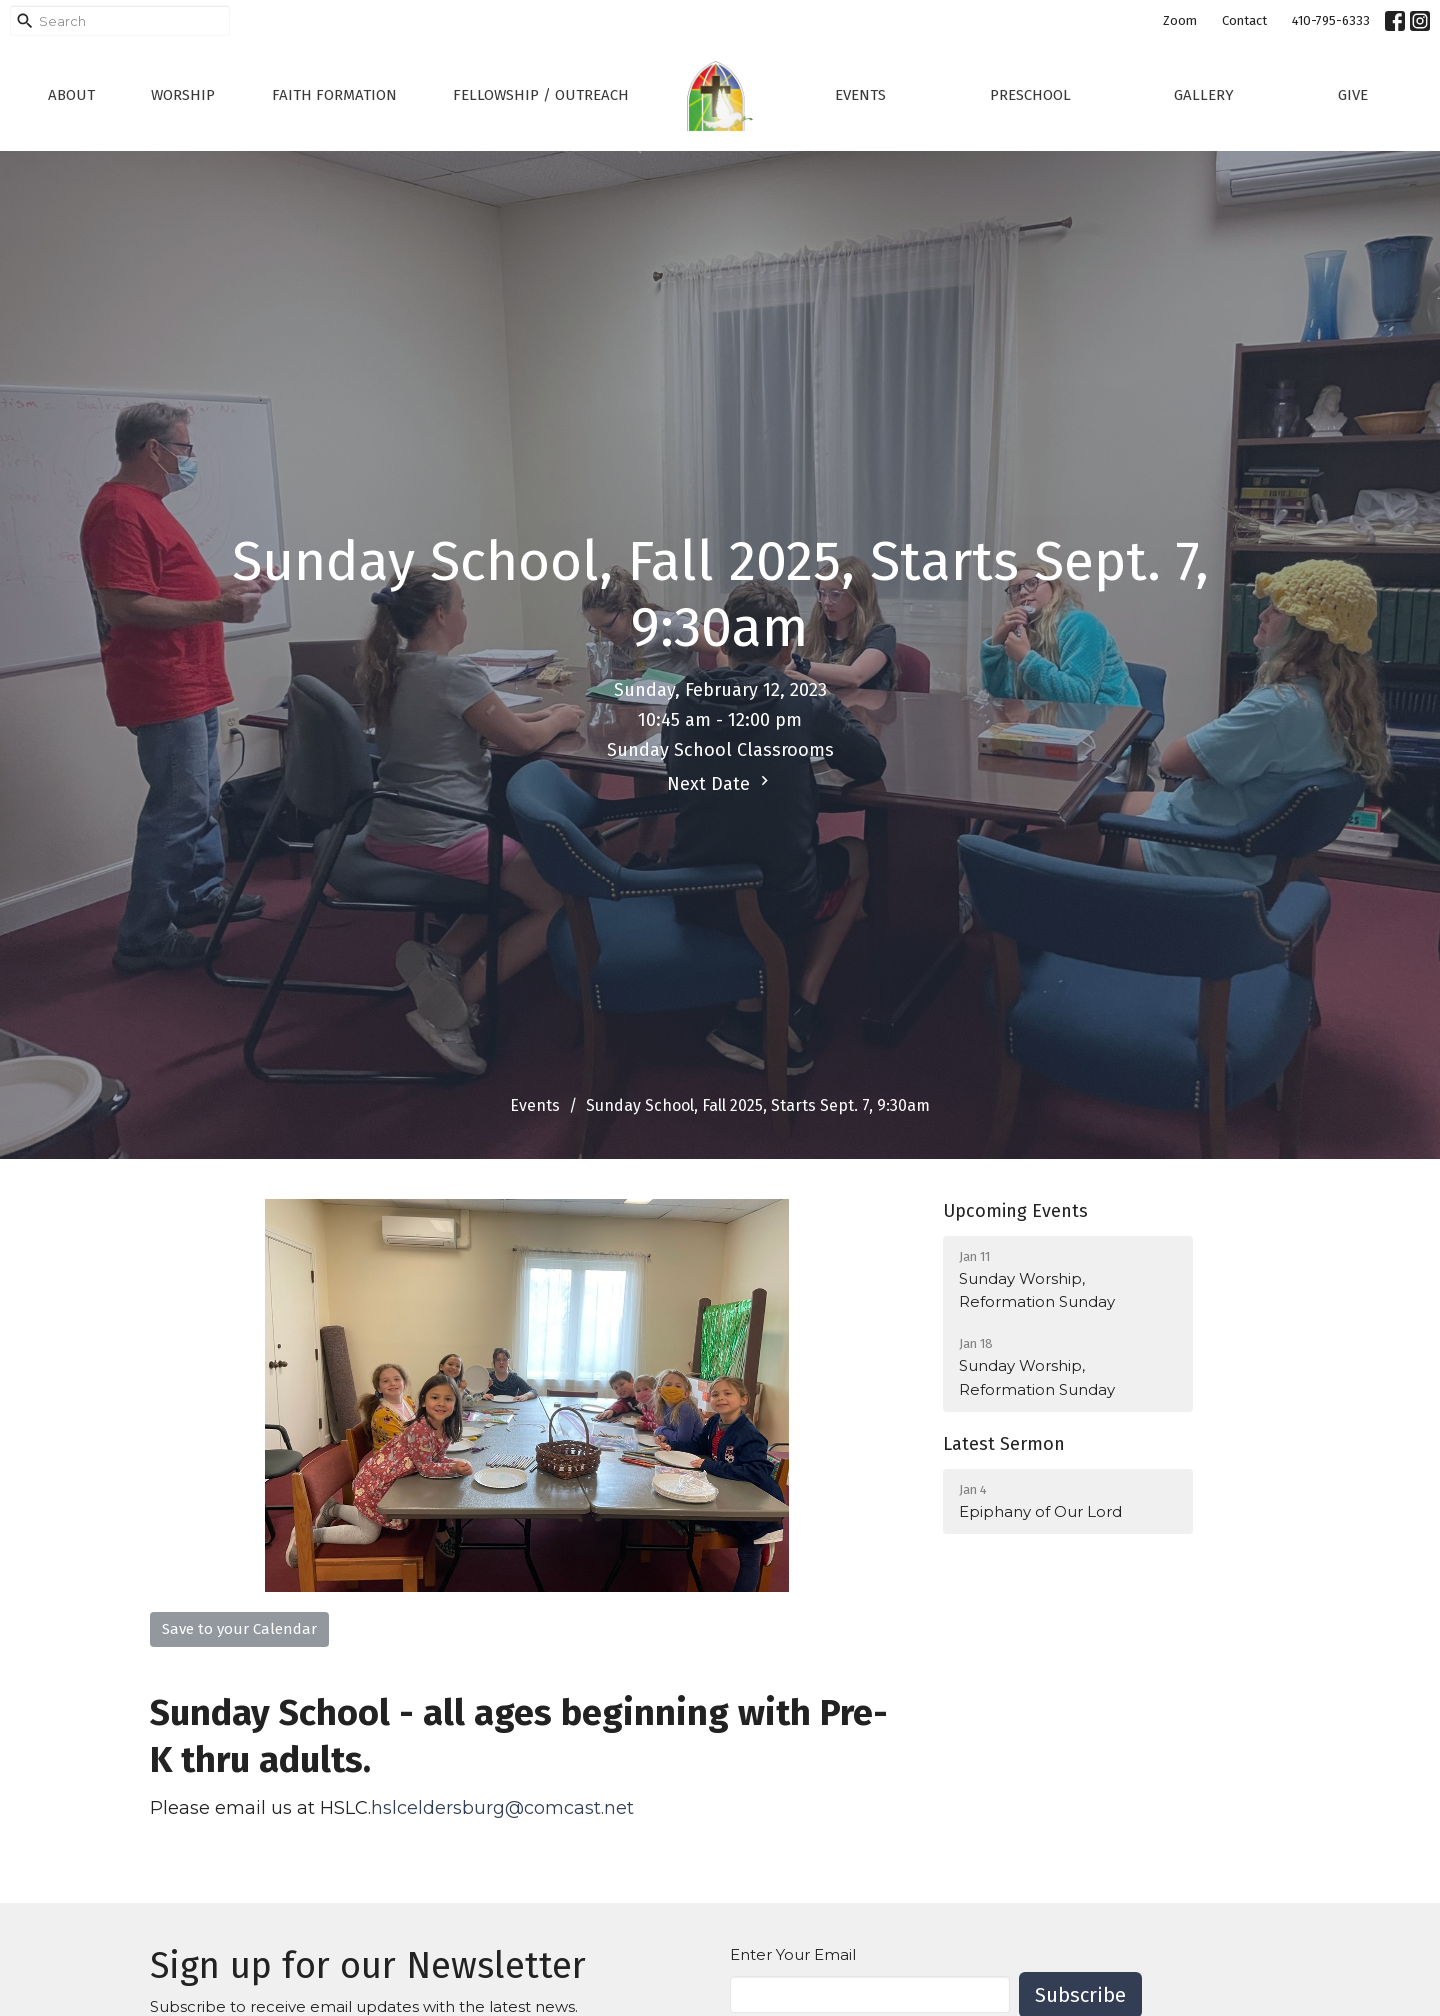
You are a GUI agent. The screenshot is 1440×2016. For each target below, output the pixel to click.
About (71, 95)
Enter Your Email (793, 1954)
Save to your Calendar (239, 1629)
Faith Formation (334, 95)
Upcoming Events (1015, 1211)
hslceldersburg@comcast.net (505, 1808)
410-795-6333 (1331, 20)
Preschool (1030, 95)
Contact (1244, 20)
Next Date (720, 783)
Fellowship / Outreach (541, 95)
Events (860, 95)
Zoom (1180, 20)
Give (1353, 95)
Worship (183, 95)
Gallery (1204, 95)
